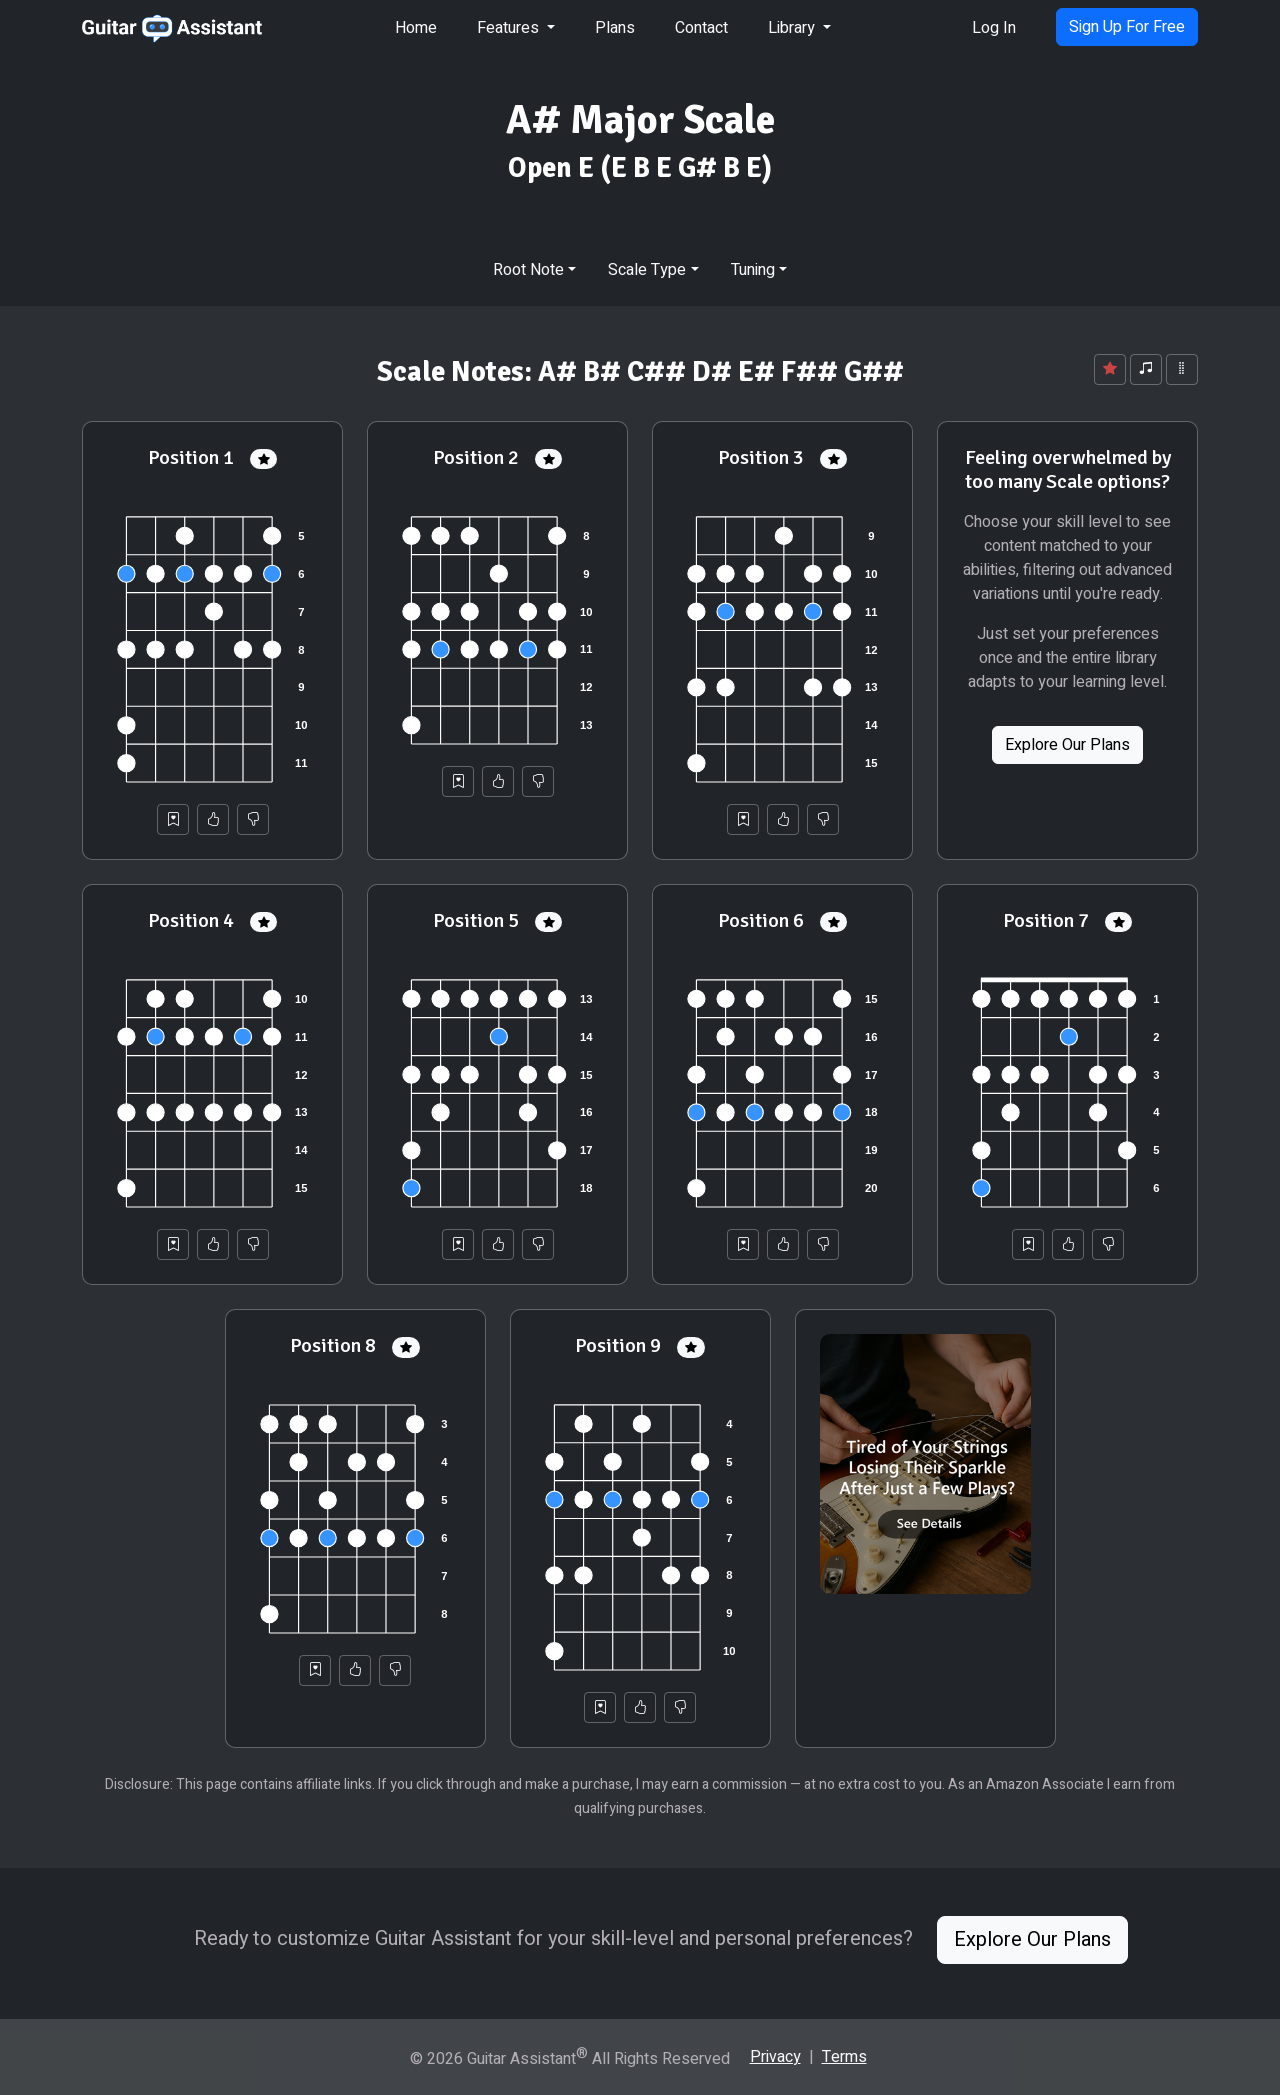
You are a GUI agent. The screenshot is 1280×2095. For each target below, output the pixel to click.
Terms (844, 2057)
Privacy (775, 2057)
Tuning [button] (753, 270)
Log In (994, 28)
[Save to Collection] (173, 819)
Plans (615, 28)
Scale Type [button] (647, 270)
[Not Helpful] (253, 819)
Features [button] (510, 28)
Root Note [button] (528, 270)
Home (416, 28)
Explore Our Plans (1067, 745)
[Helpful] (213, 819)
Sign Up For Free (1127, 27)
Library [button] (793, 28)
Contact (701, 28)
